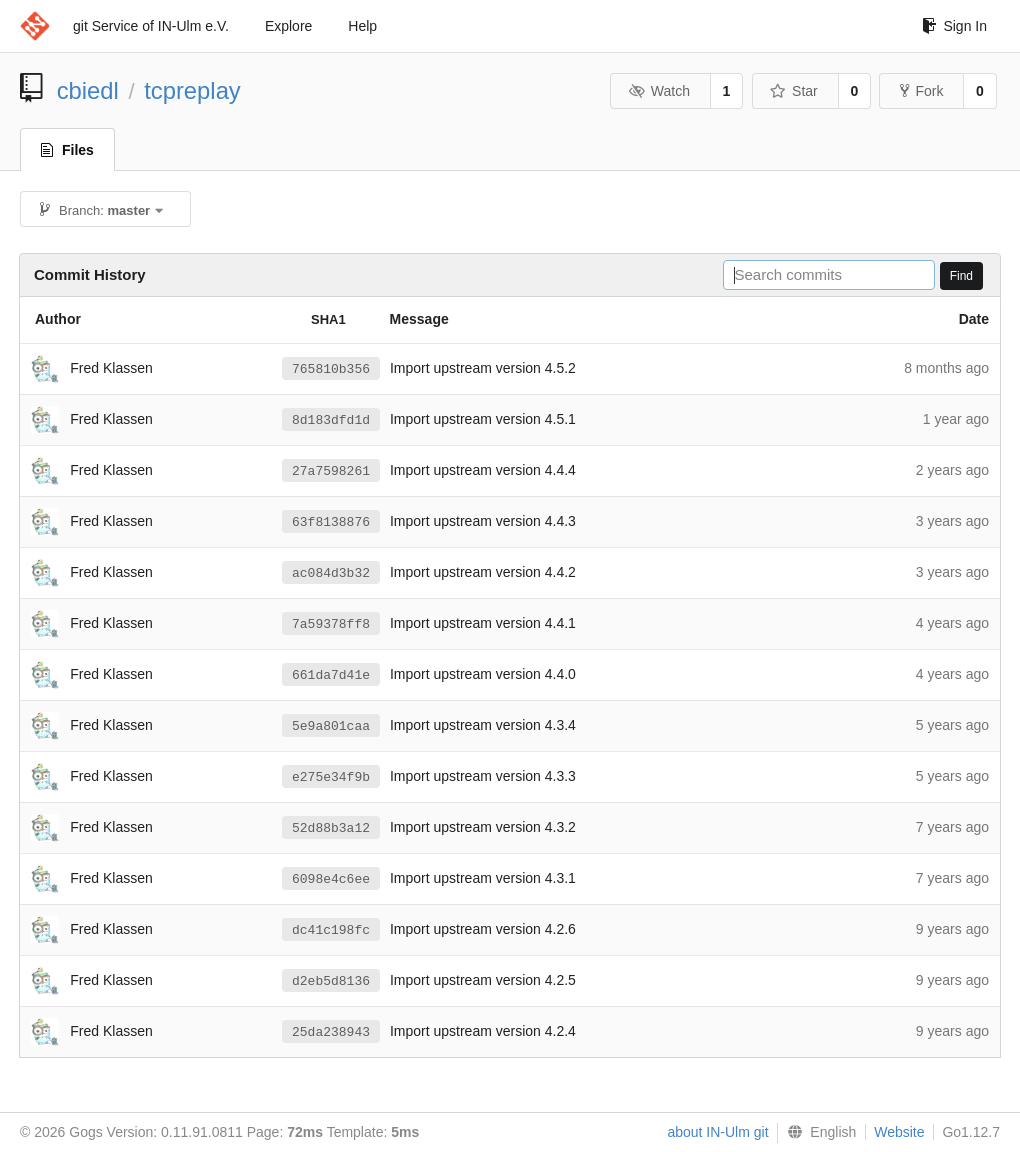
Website (899, 1132)
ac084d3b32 (331, 573)
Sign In (954, 26)
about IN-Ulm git (717, 1132)
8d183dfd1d (331, 420)
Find (961, 276)
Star (794, 91)
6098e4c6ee (331, 879)
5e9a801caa (331, 726)
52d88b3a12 (331, 828)
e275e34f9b (331, 777)
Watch (659, 91)
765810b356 (331, 369)
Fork (921, 91)
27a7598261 (331, 471)
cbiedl (88, 90)
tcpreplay (192, 90)
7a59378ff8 (331, 624)
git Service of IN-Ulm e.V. (151, 26)
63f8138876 (331, 522)
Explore (288, 26)
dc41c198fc (331, 930)
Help (362, 26)
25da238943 (331, 1032)
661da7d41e (331, 675)
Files (67, 150)
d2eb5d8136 (331, 981)
